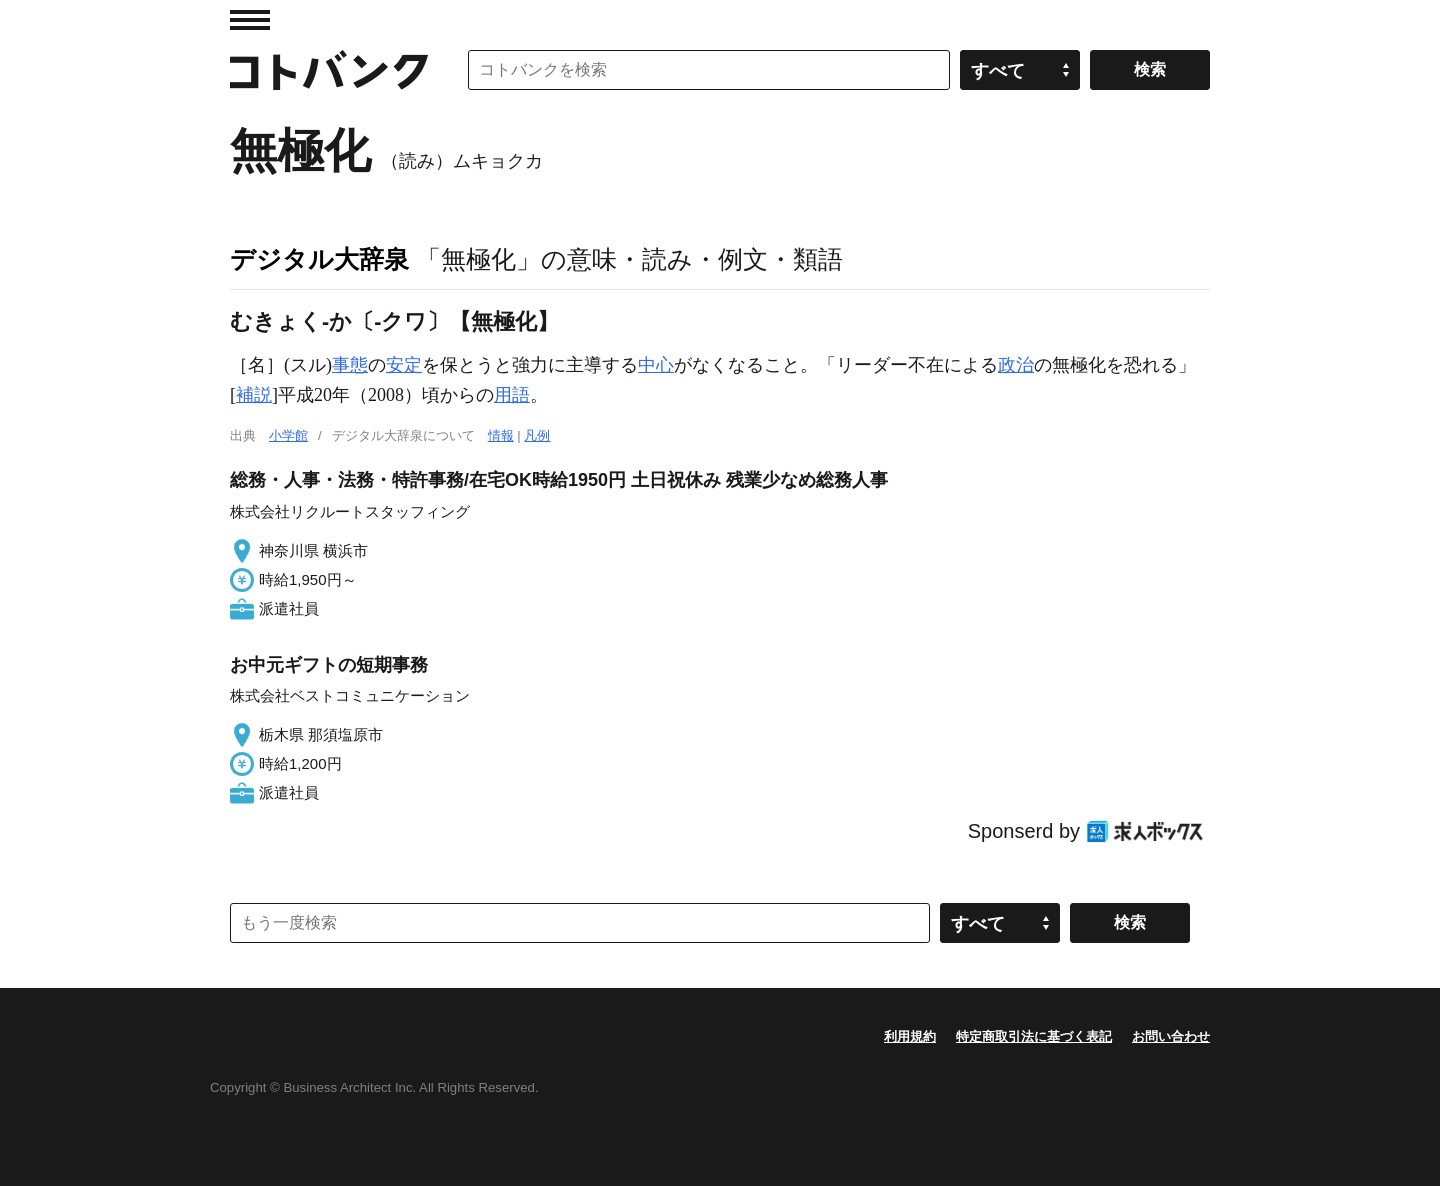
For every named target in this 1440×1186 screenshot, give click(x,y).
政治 (1016, 365)
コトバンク (329, 70)
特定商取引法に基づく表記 (1034, 1036)
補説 (254, 395)
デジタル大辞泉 (319, 259)
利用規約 (910, 1036)
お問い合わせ (1171, 1036)
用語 (512, 395)
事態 (350, 365)
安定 (404, 365)
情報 (501, 435)
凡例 (537, 435)
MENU (250, 20)
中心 (656, 365)
